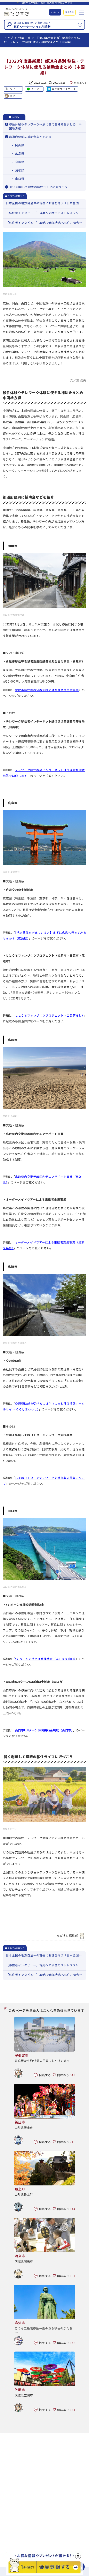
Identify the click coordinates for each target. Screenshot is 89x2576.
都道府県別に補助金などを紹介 (30, 137)
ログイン (55, 12)
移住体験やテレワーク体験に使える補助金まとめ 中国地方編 (45, 126)
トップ (8, 38)
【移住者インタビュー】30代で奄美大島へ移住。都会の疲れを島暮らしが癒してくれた (46, 223)
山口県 (19, 179)
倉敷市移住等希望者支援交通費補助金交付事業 (47, 690)
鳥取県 (19, 162)
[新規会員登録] (44, 2574)
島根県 (19, 170)
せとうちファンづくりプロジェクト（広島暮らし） (49, 1015)
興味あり (80, 83)
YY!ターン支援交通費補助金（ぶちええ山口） (45, 1659)
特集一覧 (24, 38)
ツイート (13, 89)
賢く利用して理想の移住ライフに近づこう (38, 187)
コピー (11, 96)
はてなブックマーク (61, 89)
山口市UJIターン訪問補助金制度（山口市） (44, 1730)
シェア (32, 89)
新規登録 (69, 12)
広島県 (19, 153)
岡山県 (19, 145)
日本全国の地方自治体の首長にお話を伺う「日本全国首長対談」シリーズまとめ (46, 203)
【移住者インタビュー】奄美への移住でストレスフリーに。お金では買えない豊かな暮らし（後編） (46, 213)
